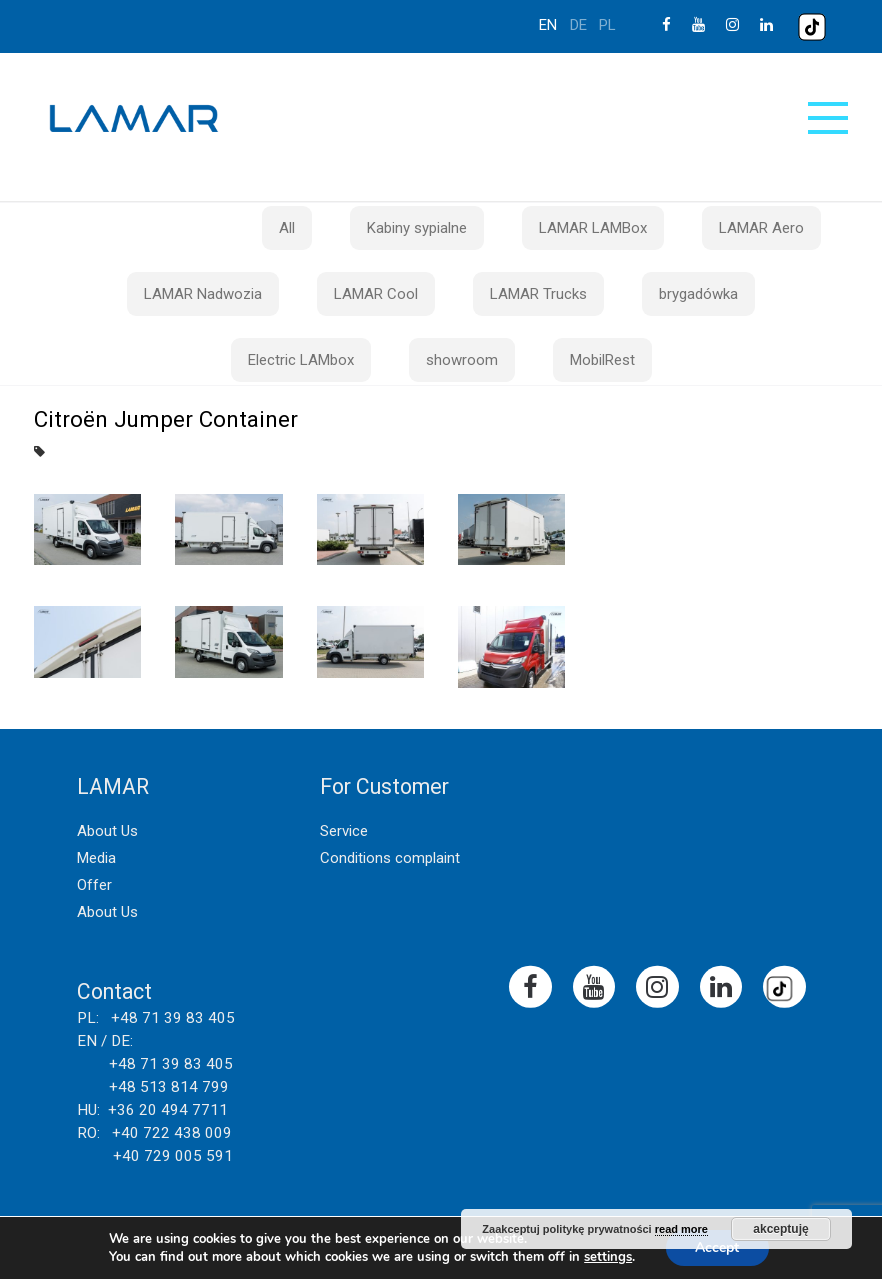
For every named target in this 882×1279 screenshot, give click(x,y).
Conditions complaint (390, 858)
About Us (107, 831)
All (287, 228)
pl (607, 25)
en (548, 25)
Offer (94, 885)
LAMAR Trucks (538, 294)
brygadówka (698, 294)
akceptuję (780, 1229)
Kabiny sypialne (417, 228)
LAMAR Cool (376, 294)
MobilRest (602, 360)
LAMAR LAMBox (593, 228)
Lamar (134, 119)
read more (681, 1229)
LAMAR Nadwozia (203, 294)
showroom (462, 360)
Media (96, 858)
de (578, 25)
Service (344, 831)
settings (608, 1257)
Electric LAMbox (301, 360)
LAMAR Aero (761, 228)
